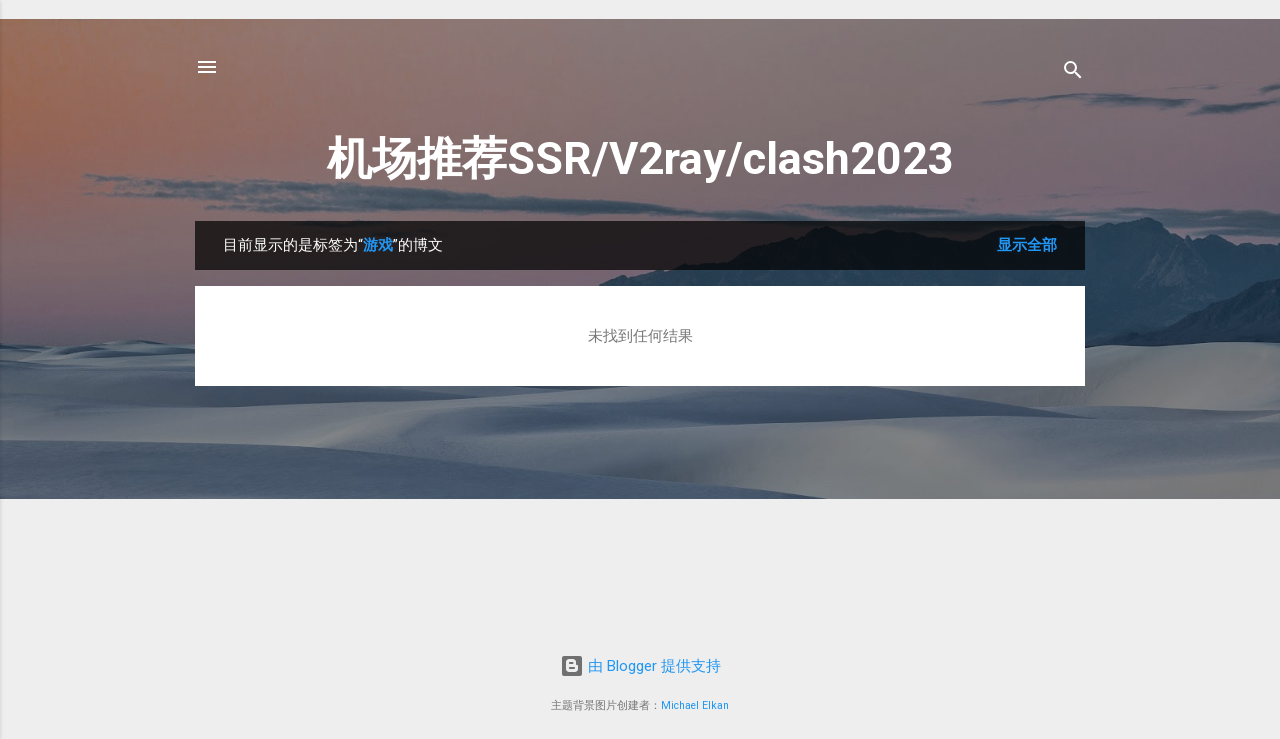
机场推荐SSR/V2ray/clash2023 (640, 158)
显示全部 (1027, 245)
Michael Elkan (695, 705)
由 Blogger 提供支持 (640, 666)
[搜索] (1073, 73)
